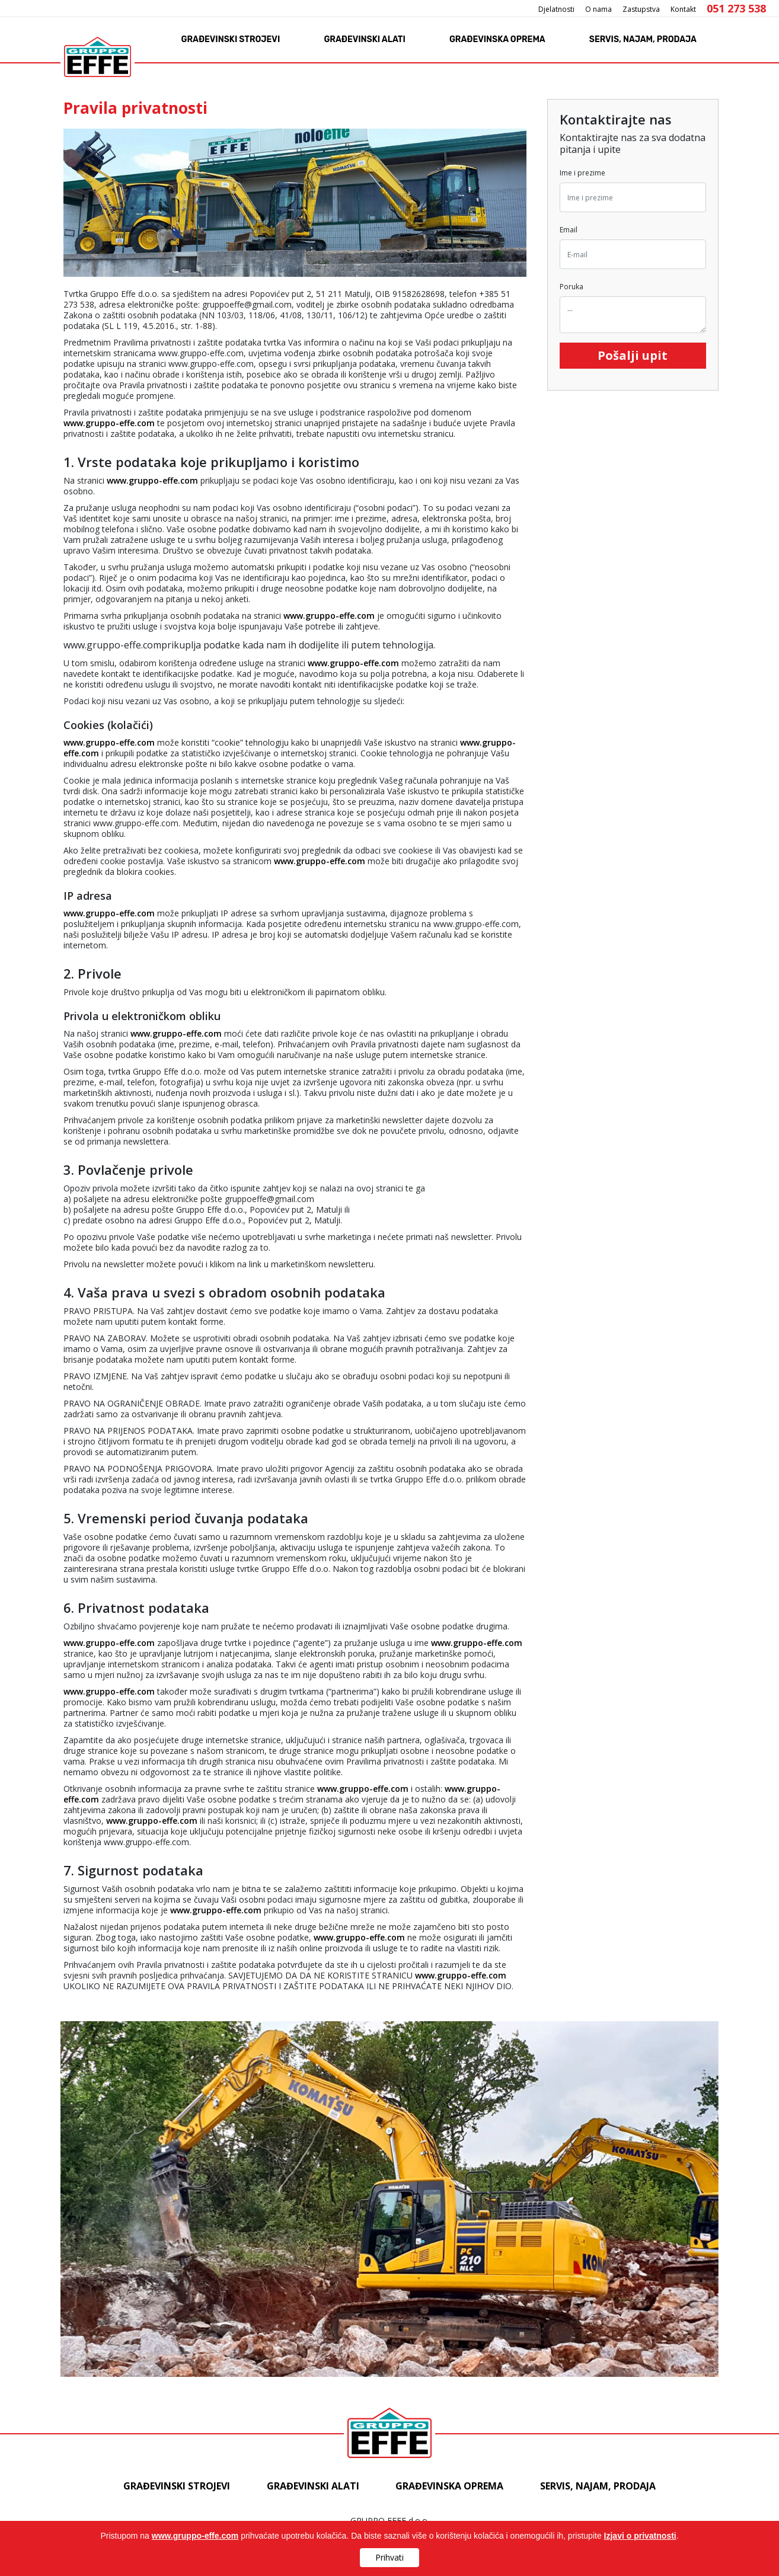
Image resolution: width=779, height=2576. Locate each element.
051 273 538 (736, 8)
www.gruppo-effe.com (109, 423)
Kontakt (683, 9)
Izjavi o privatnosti (640, 2535)
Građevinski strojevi (230, 39)
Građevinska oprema (497, 39)
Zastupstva (641, 9)
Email (568, 230)
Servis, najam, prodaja (643, 39)
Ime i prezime (582, 173)
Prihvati (389, 2557)
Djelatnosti (556, 9)
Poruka (571, 287)
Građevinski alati (364, 39)
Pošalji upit (633, 355)
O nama (598, 9)
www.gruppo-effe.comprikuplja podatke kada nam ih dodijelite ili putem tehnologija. (294, 1315)
